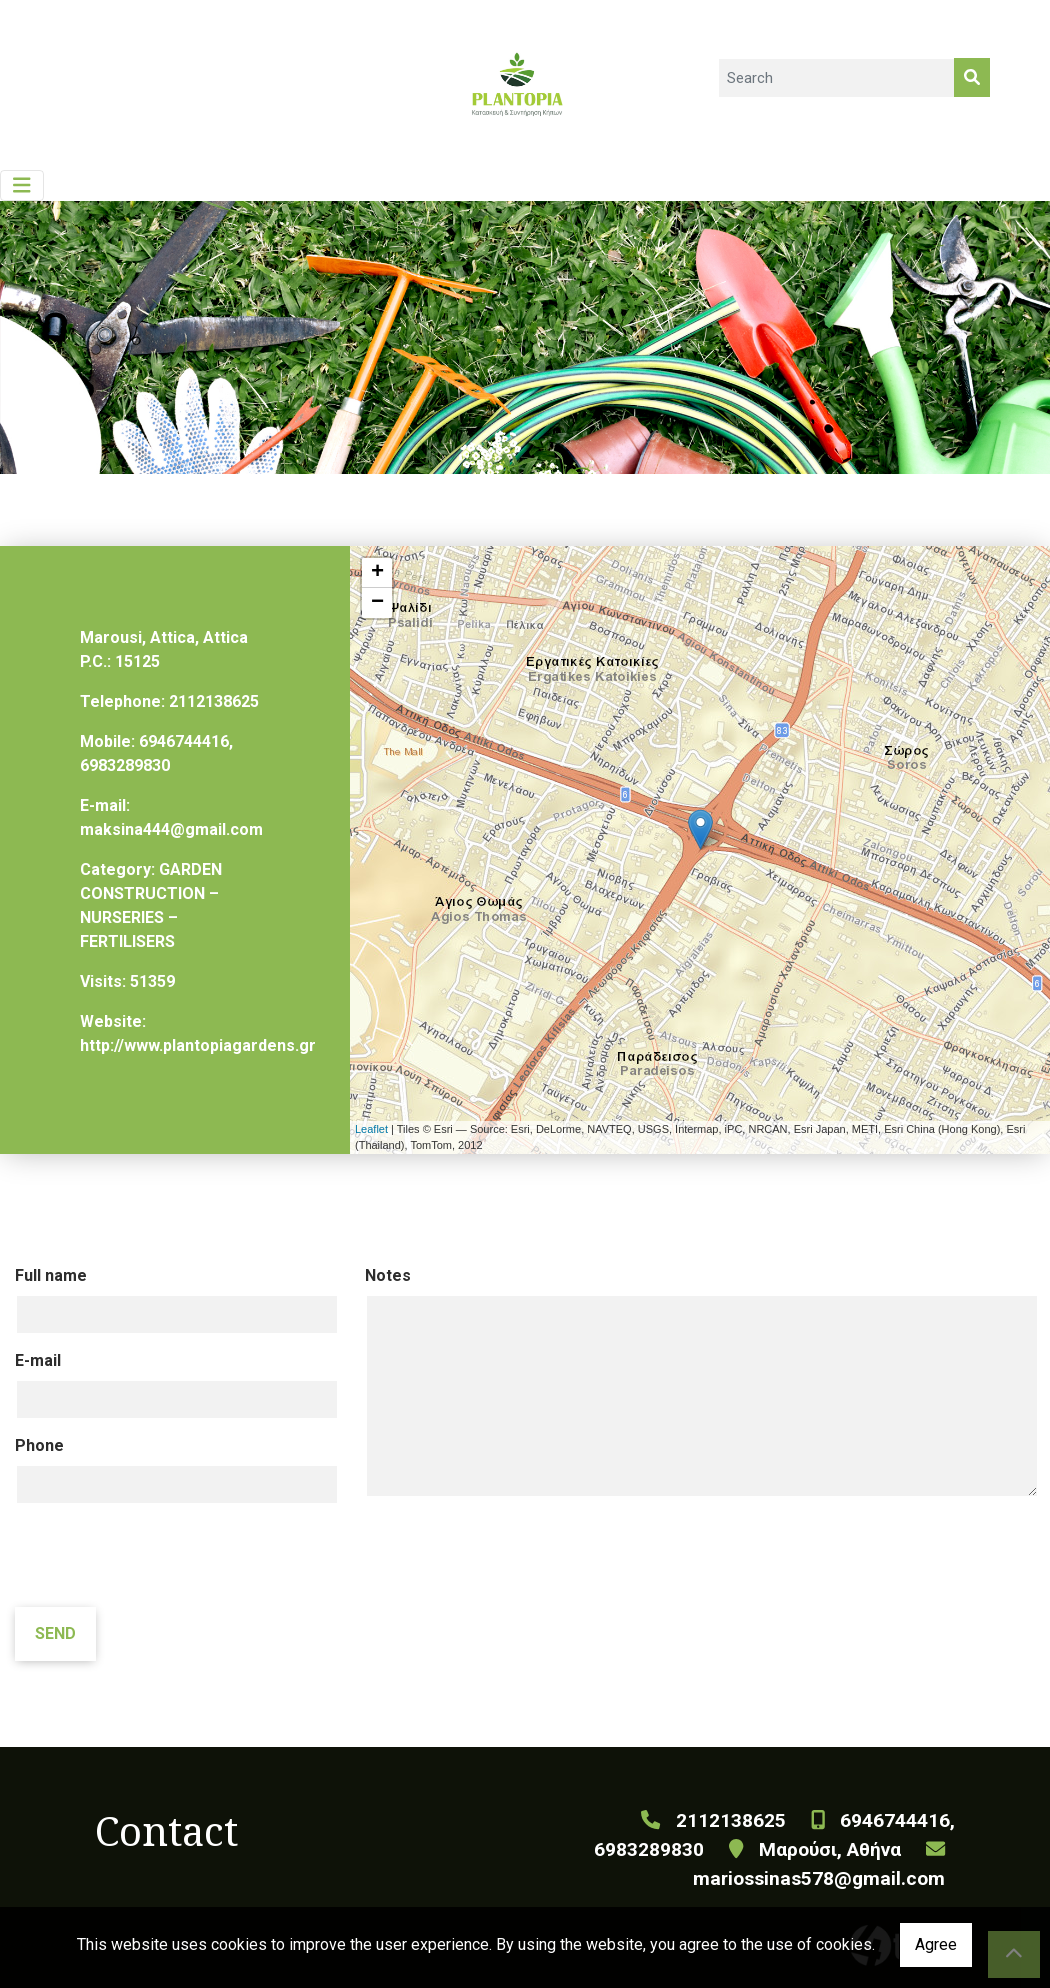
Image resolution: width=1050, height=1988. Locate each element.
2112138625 (214, 701)
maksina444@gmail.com (171, 829)
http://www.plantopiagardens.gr (198, 1045)
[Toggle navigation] (22, 185)
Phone (39, 1445)
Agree (936, 1944)
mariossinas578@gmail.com (819, 1878)
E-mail (38, 1360)
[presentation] (167, 1558)
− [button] (377, 603)
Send (55, 1633)
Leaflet (371, 1129)
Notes (388, 1275)
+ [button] (377, 573)
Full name (51, 1275)
